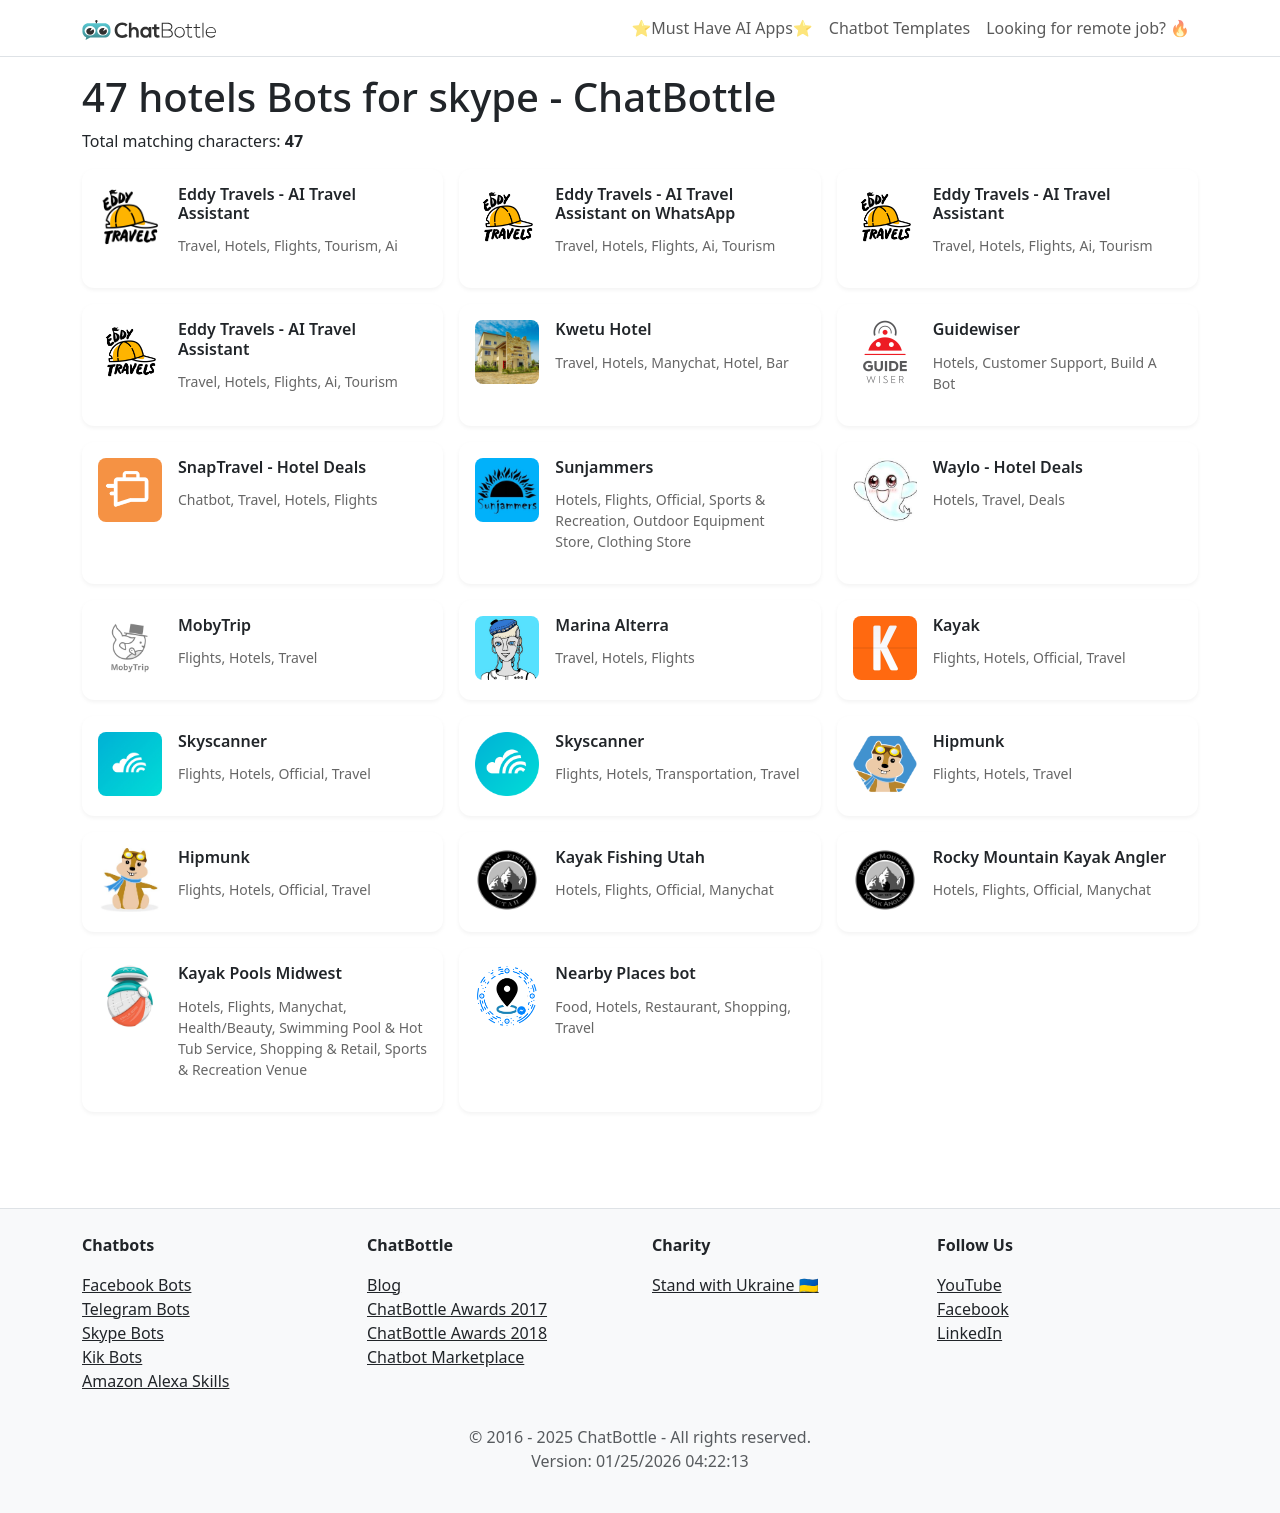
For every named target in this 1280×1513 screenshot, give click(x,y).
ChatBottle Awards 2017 (457, 1309)
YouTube (969, 1285)
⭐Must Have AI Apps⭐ (721, 28)
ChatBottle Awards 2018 (457, 1333)
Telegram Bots (136, 1309)
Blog (384, 1285)
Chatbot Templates (899, 28)
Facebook (973, 1309)
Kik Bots (112, 1357)
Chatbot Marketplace (445, 1357)
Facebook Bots (136, 1285)
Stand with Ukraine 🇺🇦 (735, 1285)
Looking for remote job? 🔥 (1088, 28)
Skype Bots (123, 1333)
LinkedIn (969, 1333)
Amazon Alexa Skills (155, 1381)
